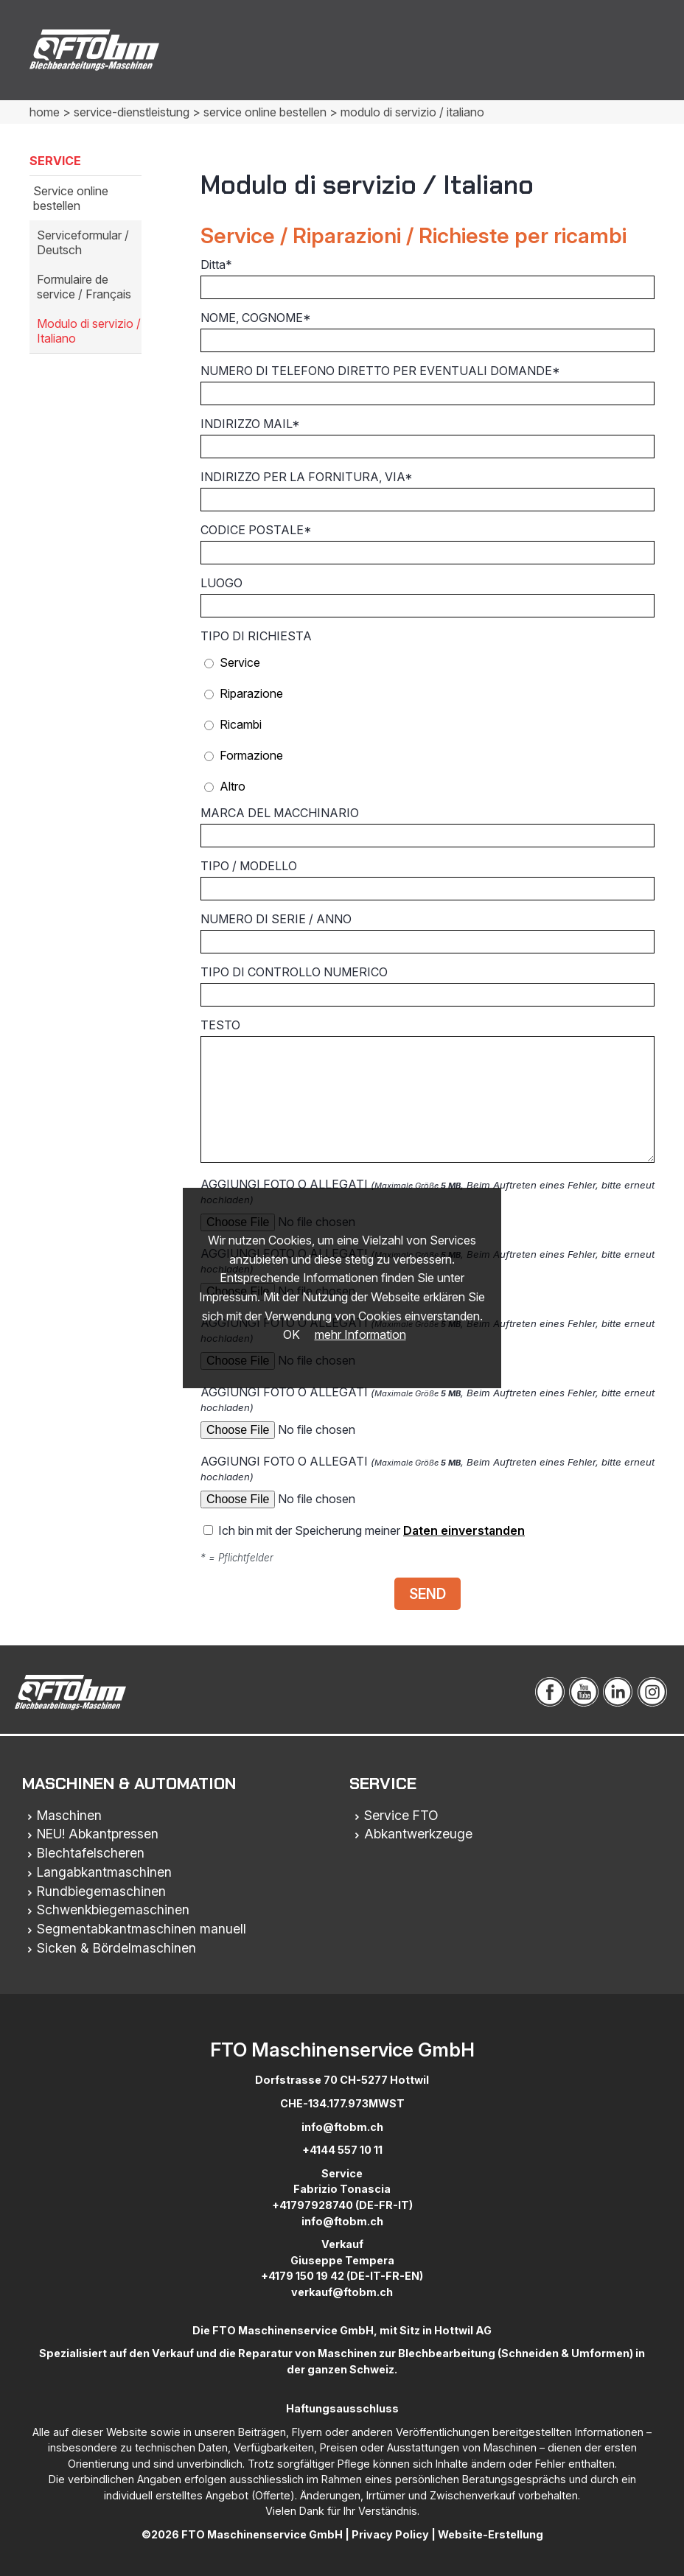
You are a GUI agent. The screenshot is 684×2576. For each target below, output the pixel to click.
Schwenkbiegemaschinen (113, 1909)
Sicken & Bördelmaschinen (116, 1948)
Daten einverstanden (464, 1530)
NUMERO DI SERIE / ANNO (427, 932)
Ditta (427, 278)
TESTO (427, 1090)
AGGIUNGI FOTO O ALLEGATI (427, 1414)
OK (291, 1334)
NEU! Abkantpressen (97, 1833)
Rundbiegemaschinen (101, 1891)
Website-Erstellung (490, 2534)
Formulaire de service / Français (84, 286)
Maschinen (69, 1815)
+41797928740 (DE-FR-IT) (342, 2205)
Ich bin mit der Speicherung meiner (364, 1530)
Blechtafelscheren (90, 1853)
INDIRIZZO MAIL (427, 437)
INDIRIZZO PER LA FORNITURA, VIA (427, 490)
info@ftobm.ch (342, 2127)
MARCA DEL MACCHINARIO (427, 826)
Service (382, 1783)
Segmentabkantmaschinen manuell (141, 1928)
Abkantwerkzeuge (418, 1833)
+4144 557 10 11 (342, 2149)
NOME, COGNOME (427, 331)
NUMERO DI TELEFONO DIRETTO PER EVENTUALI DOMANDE (427, 384)
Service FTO (401, 1815)
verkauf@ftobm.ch (342, 2292)
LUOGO (427, 596)
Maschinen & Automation (129, 1783)
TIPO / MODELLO (427, 879)
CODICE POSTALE (427, 543)
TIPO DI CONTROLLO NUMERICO (427, 986)
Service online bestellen (70, 198)
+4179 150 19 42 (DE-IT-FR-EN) (342, 2275)
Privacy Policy (390, 2534)
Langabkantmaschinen (104, 1872)
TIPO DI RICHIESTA (256, 636)
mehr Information (360, 1334)
